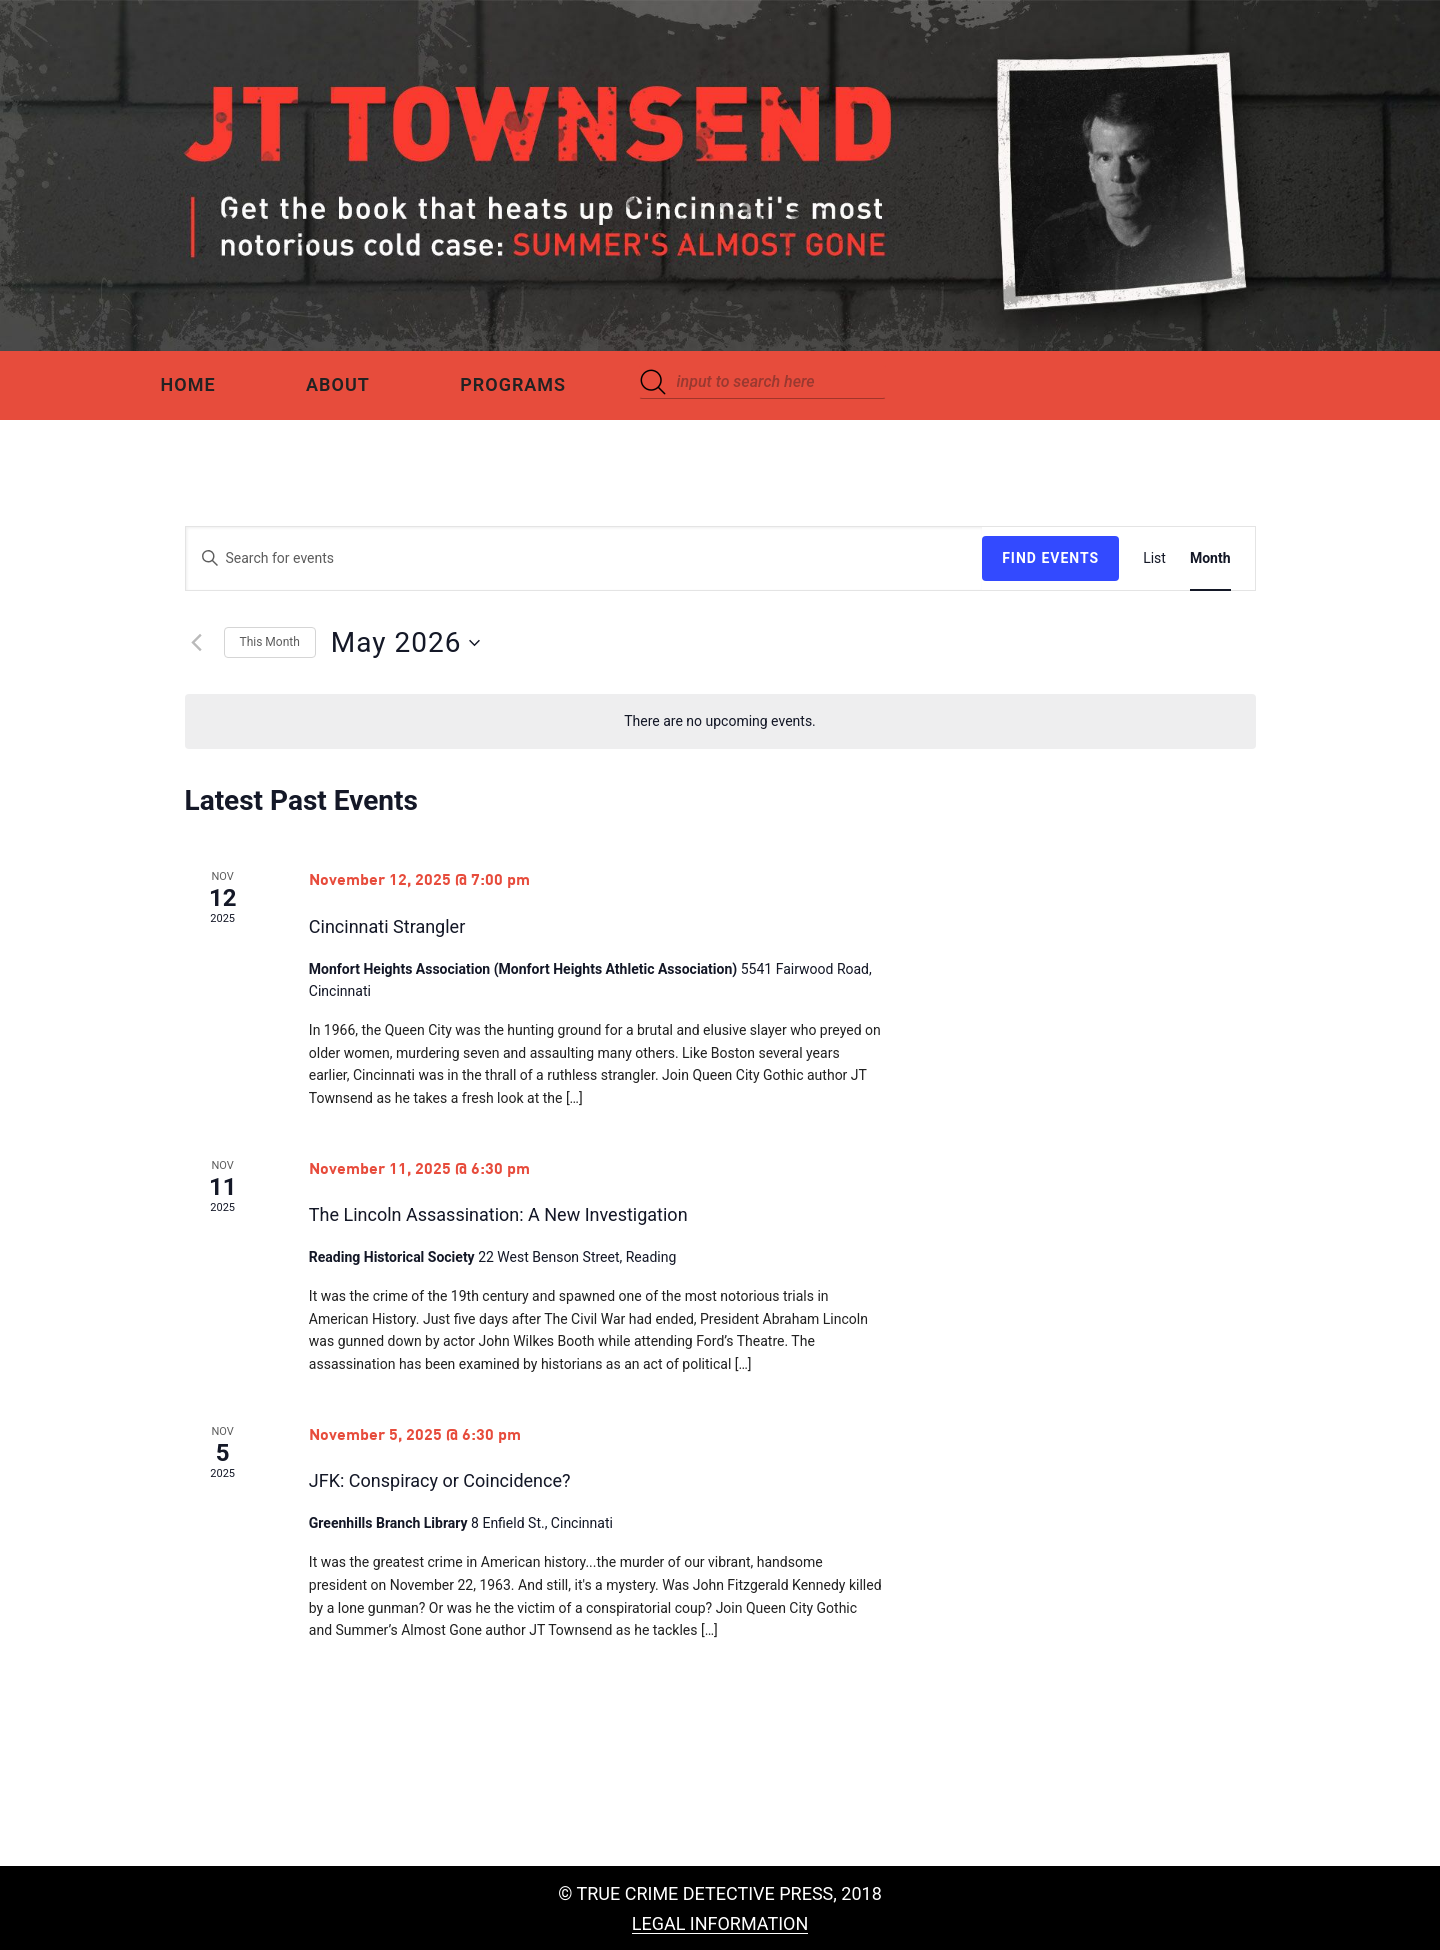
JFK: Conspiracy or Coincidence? (440, 1480)
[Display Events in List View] (1154, 558)
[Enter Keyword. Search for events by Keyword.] (584, 558)
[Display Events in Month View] (1210, 558)
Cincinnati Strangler (387, 926)
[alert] (720, 721)
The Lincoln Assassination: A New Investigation (498, 1214)
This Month (270, 642)
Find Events (1050, 558)
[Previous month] (197, 643)
